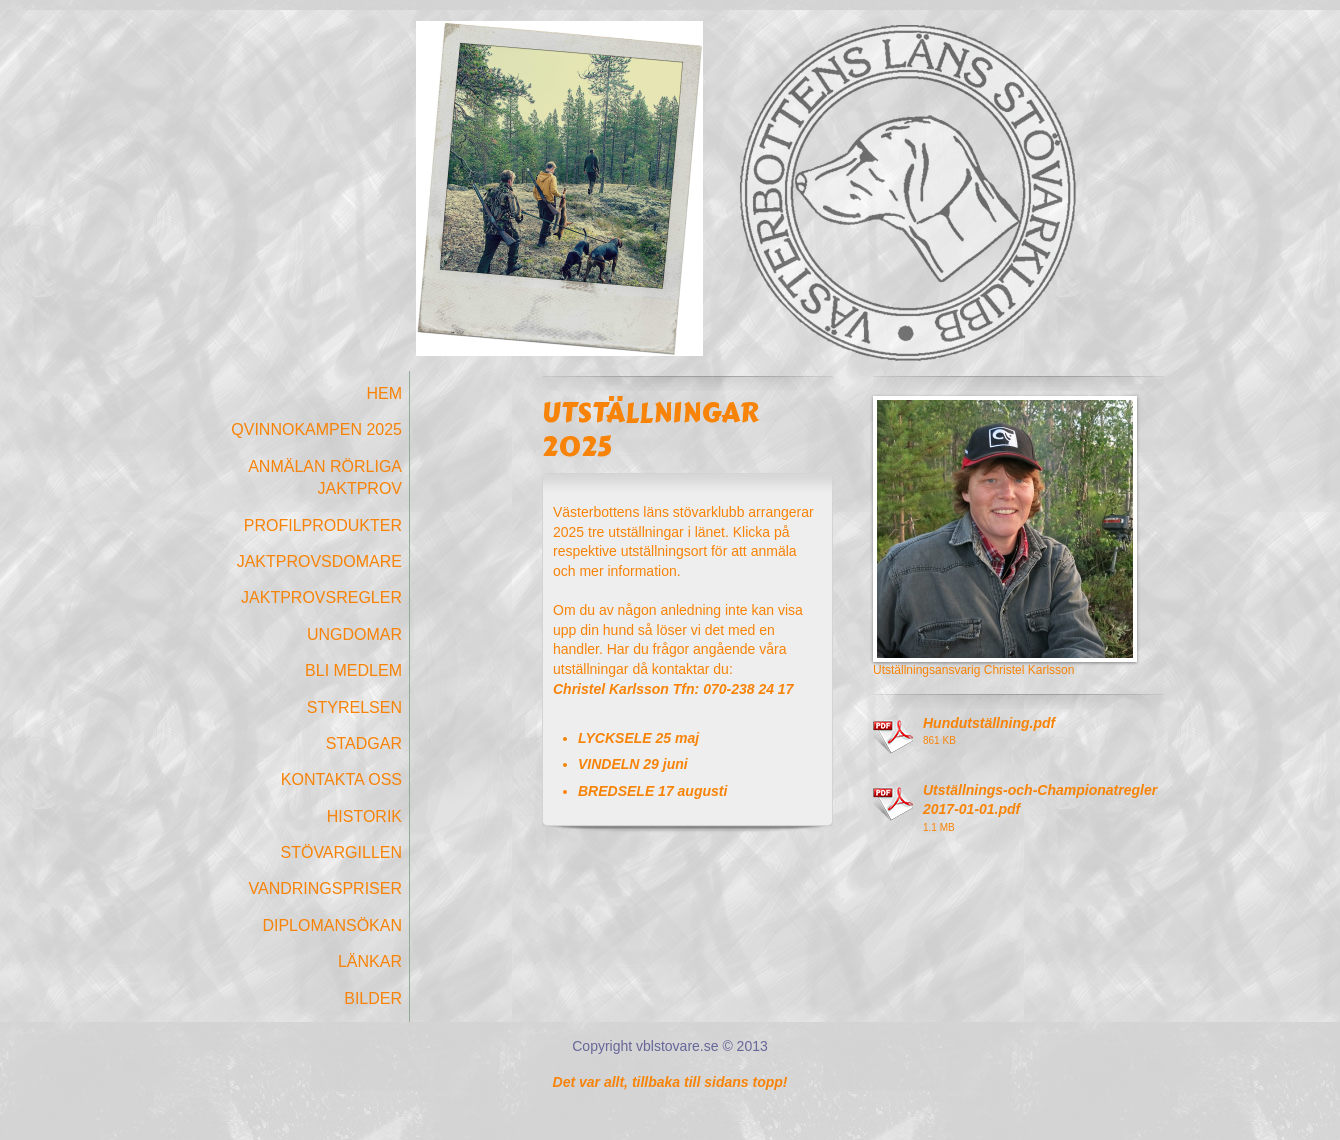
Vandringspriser (325, 888)
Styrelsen (354, 707)
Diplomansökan (332, 925)
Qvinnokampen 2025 (316, 429)
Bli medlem (353, 670)
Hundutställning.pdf (989, 723)
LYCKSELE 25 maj (638, 738)
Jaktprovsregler (321, 597)
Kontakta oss (341, 779)
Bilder (373, 998)
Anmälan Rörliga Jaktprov (325, 477)
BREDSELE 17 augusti (652, 791)
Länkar (370, 961)
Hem (384, 393)
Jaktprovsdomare (319, 561)
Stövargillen (341, 852)
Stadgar (364, 743)
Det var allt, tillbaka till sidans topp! (670, 1082)
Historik (364, 816)
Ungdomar (354, 634)
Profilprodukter (323, 525)
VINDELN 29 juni (633, 764)
